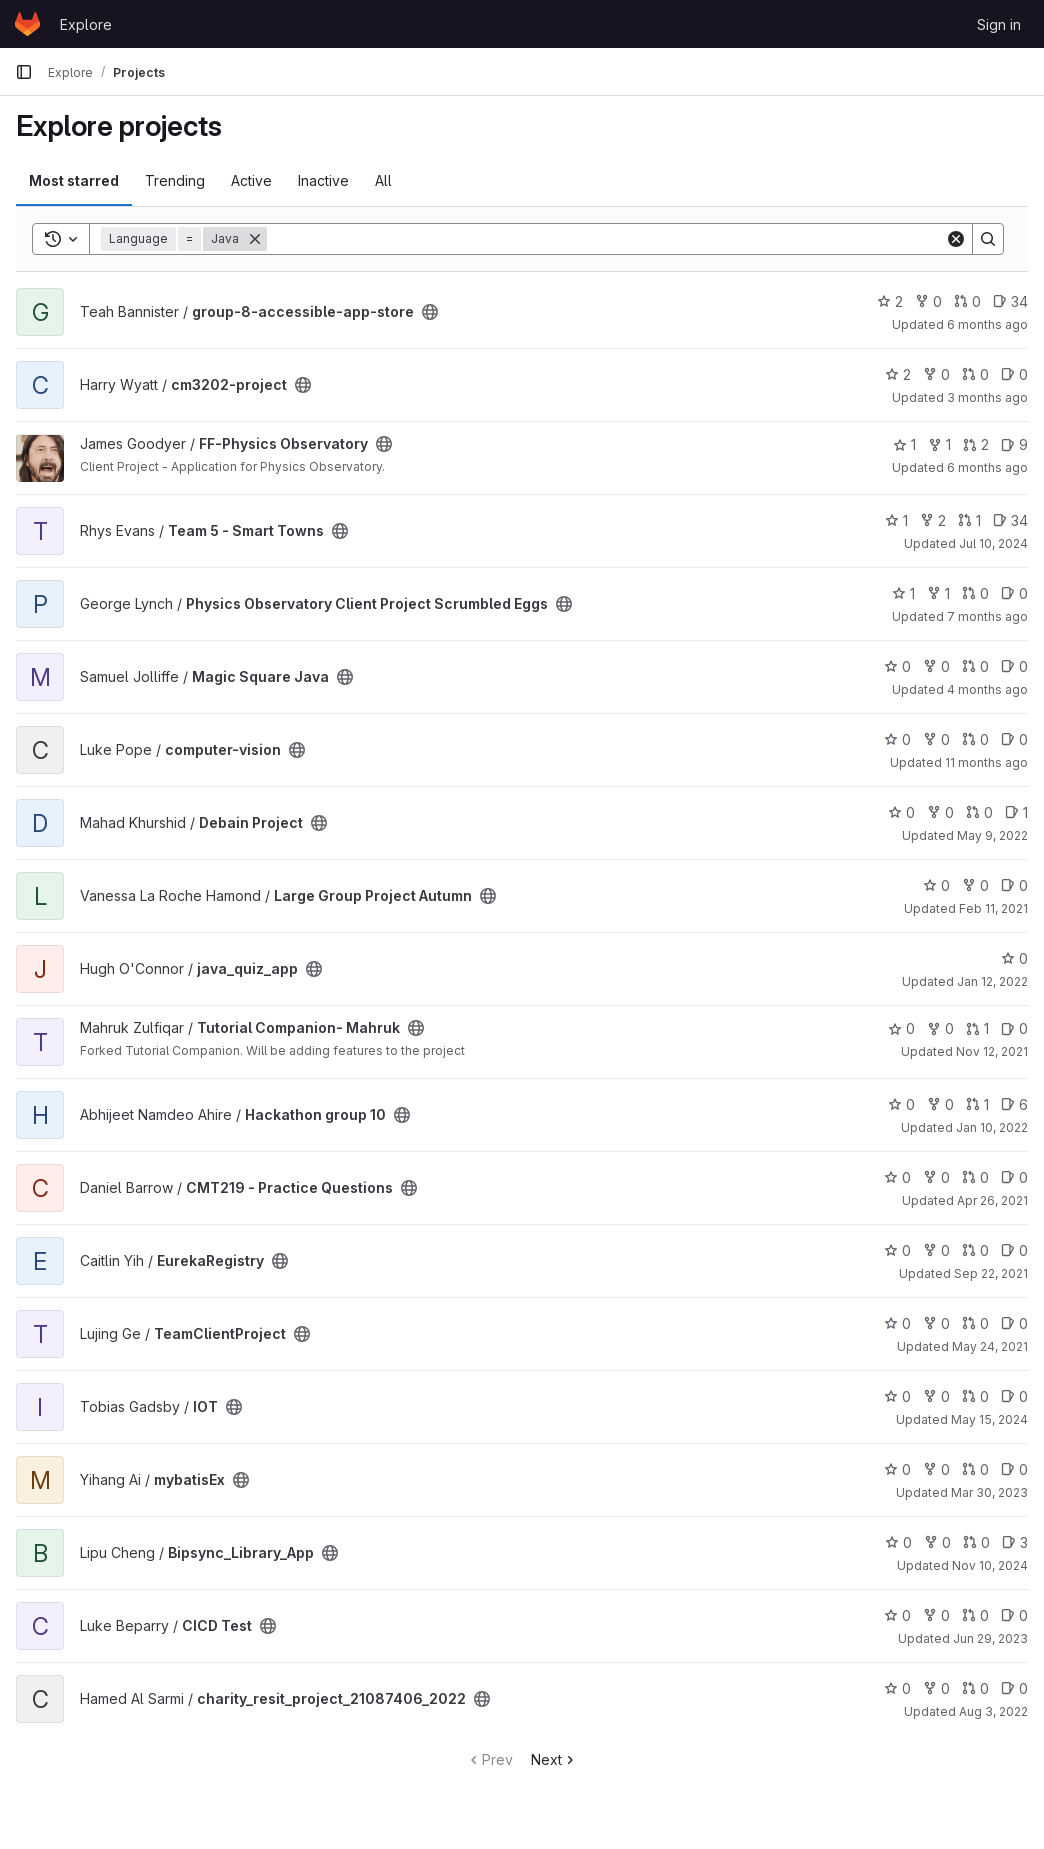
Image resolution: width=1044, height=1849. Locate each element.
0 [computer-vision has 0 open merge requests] (975, 739)
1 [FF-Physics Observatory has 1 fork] (939, 444)
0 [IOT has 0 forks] (936, 1396)
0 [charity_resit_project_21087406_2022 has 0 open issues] (1014, 1688)
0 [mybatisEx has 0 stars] (897, 1469)
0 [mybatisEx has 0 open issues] (1014, 1469)
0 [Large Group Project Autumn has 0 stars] (936, 885)
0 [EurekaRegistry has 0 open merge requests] (975, 1250)
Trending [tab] (175, 180)
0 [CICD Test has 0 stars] (897, 1615)
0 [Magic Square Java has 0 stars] (897, 666)
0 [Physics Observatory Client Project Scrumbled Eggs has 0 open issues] (1014, 593)
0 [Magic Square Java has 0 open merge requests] (975, 666)
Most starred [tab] (74, 180)
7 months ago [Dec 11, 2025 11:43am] (987, 616)
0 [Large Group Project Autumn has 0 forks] (975, 885)
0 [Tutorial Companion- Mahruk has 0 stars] (901, 1028)
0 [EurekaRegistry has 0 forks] (936, 1250)
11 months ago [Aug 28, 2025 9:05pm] (986, 762)
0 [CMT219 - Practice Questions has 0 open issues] (1014, 1177)
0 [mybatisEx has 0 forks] (936, 1469)
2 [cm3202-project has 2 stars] (898, 374)
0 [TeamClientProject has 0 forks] (936, 1323)
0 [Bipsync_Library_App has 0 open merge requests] (976, 1542)
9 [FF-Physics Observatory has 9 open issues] (1014, 444)
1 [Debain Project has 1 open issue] (1016, 812)
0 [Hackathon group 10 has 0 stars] (901, 1104)
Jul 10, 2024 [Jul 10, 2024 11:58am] (993, 543)
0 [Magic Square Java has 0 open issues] (1014, 666)
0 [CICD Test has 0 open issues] (1014, 1615)
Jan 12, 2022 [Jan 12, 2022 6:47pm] (992, 981)
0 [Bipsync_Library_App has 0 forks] (937, 1542)
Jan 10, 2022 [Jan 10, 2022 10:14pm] (992, 1127)
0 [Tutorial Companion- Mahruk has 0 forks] (940, 1028)
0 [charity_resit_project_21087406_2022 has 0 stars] (897, 1688)
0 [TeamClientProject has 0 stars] (897, 1323)
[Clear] (956, 239)
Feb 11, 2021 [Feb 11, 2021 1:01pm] (993, 908)
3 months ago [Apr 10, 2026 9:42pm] (987, 397)
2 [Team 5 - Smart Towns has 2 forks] (933, 520)
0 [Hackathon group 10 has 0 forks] (940, 1104)
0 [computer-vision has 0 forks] (936, 739)
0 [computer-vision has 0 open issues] (1014, 739)
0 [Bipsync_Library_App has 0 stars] (898, 1542)
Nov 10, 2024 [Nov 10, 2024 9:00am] (990, 1565)
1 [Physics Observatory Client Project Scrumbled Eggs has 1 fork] (938, 593)
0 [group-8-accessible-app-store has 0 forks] (928, 301)
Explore (86, 24)
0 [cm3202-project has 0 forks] (936, 374)
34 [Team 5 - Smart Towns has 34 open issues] (1010, 520)
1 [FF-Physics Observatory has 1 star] (904, 444)
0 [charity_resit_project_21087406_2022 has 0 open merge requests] (975, 1688)
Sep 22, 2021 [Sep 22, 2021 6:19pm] (991, 1273)
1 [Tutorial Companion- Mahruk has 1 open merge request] (977, 1028)
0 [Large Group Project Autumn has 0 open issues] (1014, 885)
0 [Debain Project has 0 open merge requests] (979, 812)
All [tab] (383, 180)
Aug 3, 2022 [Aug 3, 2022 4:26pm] (993, 1711)
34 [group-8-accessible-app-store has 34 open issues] (1010, 301)
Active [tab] (251, 180)
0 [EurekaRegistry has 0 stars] (897, 1250)
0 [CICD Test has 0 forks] (936, 1615)
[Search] (606, 239)
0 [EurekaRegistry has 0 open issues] (1014, 1250)
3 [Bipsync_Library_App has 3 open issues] (1015, 1542)
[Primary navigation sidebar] (24, 72)
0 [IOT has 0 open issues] (1014, 1396)
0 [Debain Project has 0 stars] (901, 812)
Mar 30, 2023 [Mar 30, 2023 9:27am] (989, 1492)
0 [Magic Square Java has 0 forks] (936, 666)
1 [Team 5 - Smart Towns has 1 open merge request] (969, 520)
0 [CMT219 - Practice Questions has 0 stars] (897, 1177)
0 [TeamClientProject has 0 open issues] (1014, 1323)
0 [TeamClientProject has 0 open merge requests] (975, 1323)
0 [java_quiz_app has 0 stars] (1014, 958)
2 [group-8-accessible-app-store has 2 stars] (890, 301)
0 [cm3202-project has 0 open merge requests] (975, 374)
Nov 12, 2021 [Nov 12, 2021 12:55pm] (992, 1051)
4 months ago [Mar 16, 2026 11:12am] (987, 689)
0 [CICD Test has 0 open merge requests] (975, 1615)
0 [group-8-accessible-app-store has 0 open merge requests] (967, 301)
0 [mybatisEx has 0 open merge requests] (975, 1469)
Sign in (999, 24)
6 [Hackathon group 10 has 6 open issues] (1014, 1104)
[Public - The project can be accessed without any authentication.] (430, 312)
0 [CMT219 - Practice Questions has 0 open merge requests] (975, 1177)
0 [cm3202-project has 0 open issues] (1014, 374)
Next (554, 1759)
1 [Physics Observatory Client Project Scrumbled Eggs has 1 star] (903, 593)
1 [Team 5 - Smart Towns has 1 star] (896, 520)
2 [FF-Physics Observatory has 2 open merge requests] (976, 444)
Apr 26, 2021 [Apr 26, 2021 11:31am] (992, 1200)
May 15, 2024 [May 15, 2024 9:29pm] (989, 1419)
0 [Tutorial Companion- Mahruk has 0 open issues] (1014, 1028)
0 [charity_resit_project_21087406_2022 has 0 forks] (936, 1688)
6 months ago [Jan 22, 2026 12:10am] (987, 324)
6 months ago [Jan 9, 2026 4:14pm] (987, 467)
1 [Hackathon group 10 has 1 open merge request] (977, 1104)
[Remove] (255, 239)
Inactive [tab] (323, 180)
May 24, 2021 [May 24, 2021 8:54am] (990, 1346)
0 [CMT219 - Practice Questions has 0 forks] (936, 1177)
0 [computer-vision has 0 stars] (897, 739)
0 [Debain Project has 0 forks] (940, 812)
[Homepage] (27, 24)
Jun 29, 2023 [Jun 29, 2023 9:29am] (990, 1638)
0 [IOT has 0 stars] (897, 1396)
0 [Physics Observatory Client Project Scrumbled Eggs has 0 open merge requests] (975, 593)
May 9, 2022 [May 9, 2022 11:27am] (992, 835)
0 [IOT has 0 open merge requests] (975, 1396)
